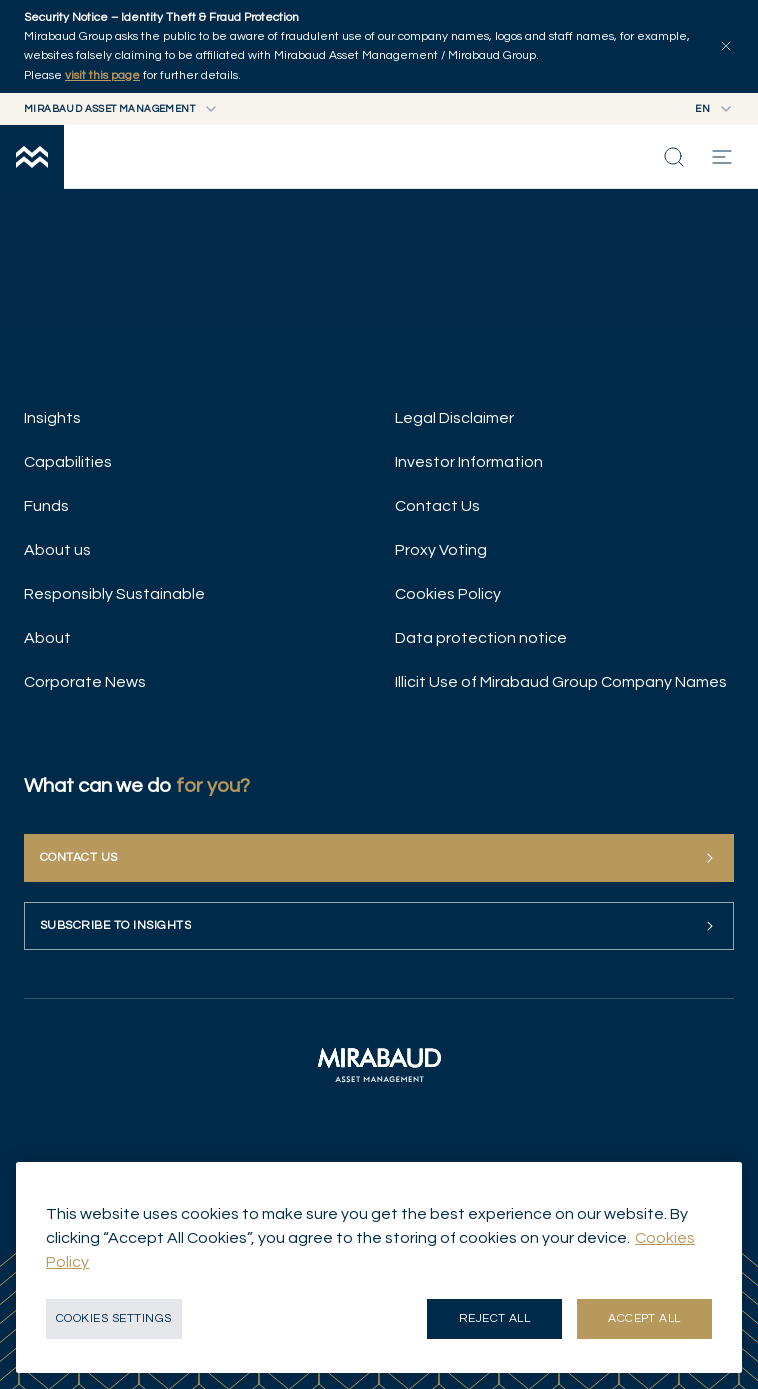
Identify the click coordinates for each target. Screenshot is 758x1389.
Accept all (644, 1318)
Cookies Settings (114, 1318)
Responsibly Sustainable (114, 594)
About (47, 638)
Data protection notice (481, 638)
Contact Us (437, 506)
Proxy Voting (441, 550)
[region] (379, 1267)
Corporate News (85, 682)
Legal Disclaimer (454, 418)
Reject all (495, 1318)
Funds (46, 506)
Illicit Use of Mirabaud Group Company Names (561, 682)
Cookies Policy (448, 594)
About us (57, 550)
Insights (52, 418)
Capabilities (68, 462)
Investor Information (469, 462)
